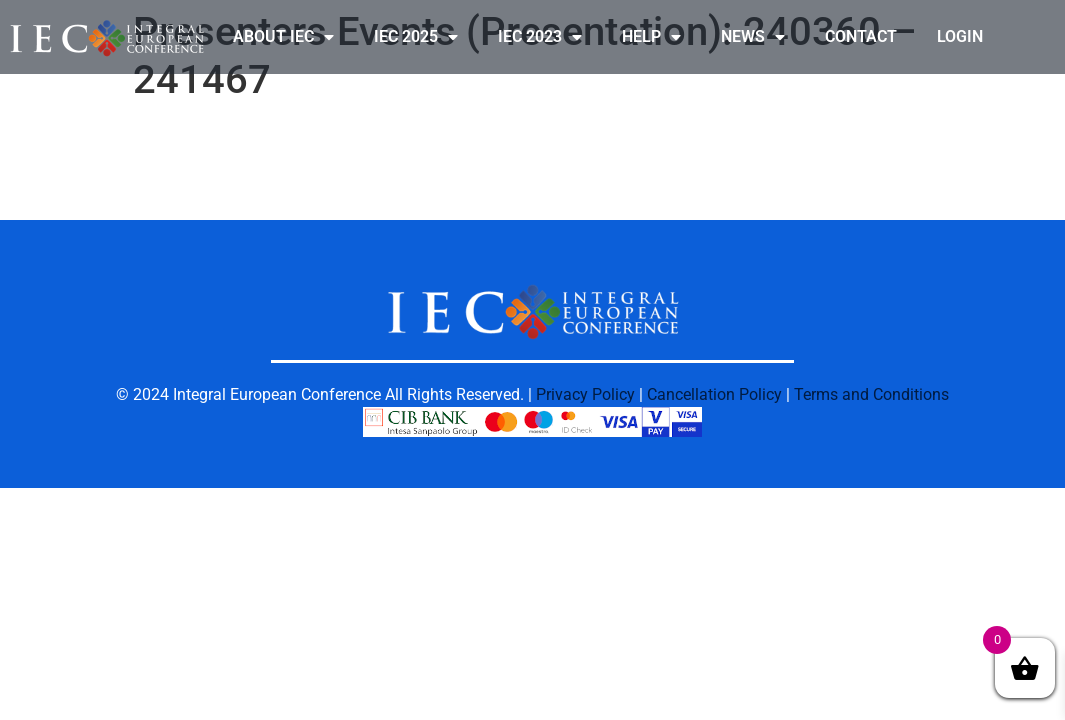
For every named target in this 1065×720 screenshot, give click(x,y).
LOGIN (960, 36)
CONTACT (861, 36)
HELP (651, 37)
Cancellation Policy (714, 394)
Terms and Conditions (871, 394)
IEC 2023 (540, 37)
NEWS (753, 37)
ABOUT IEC (283, 37)
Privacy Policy (585, 394)
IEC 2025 (416, 37)
